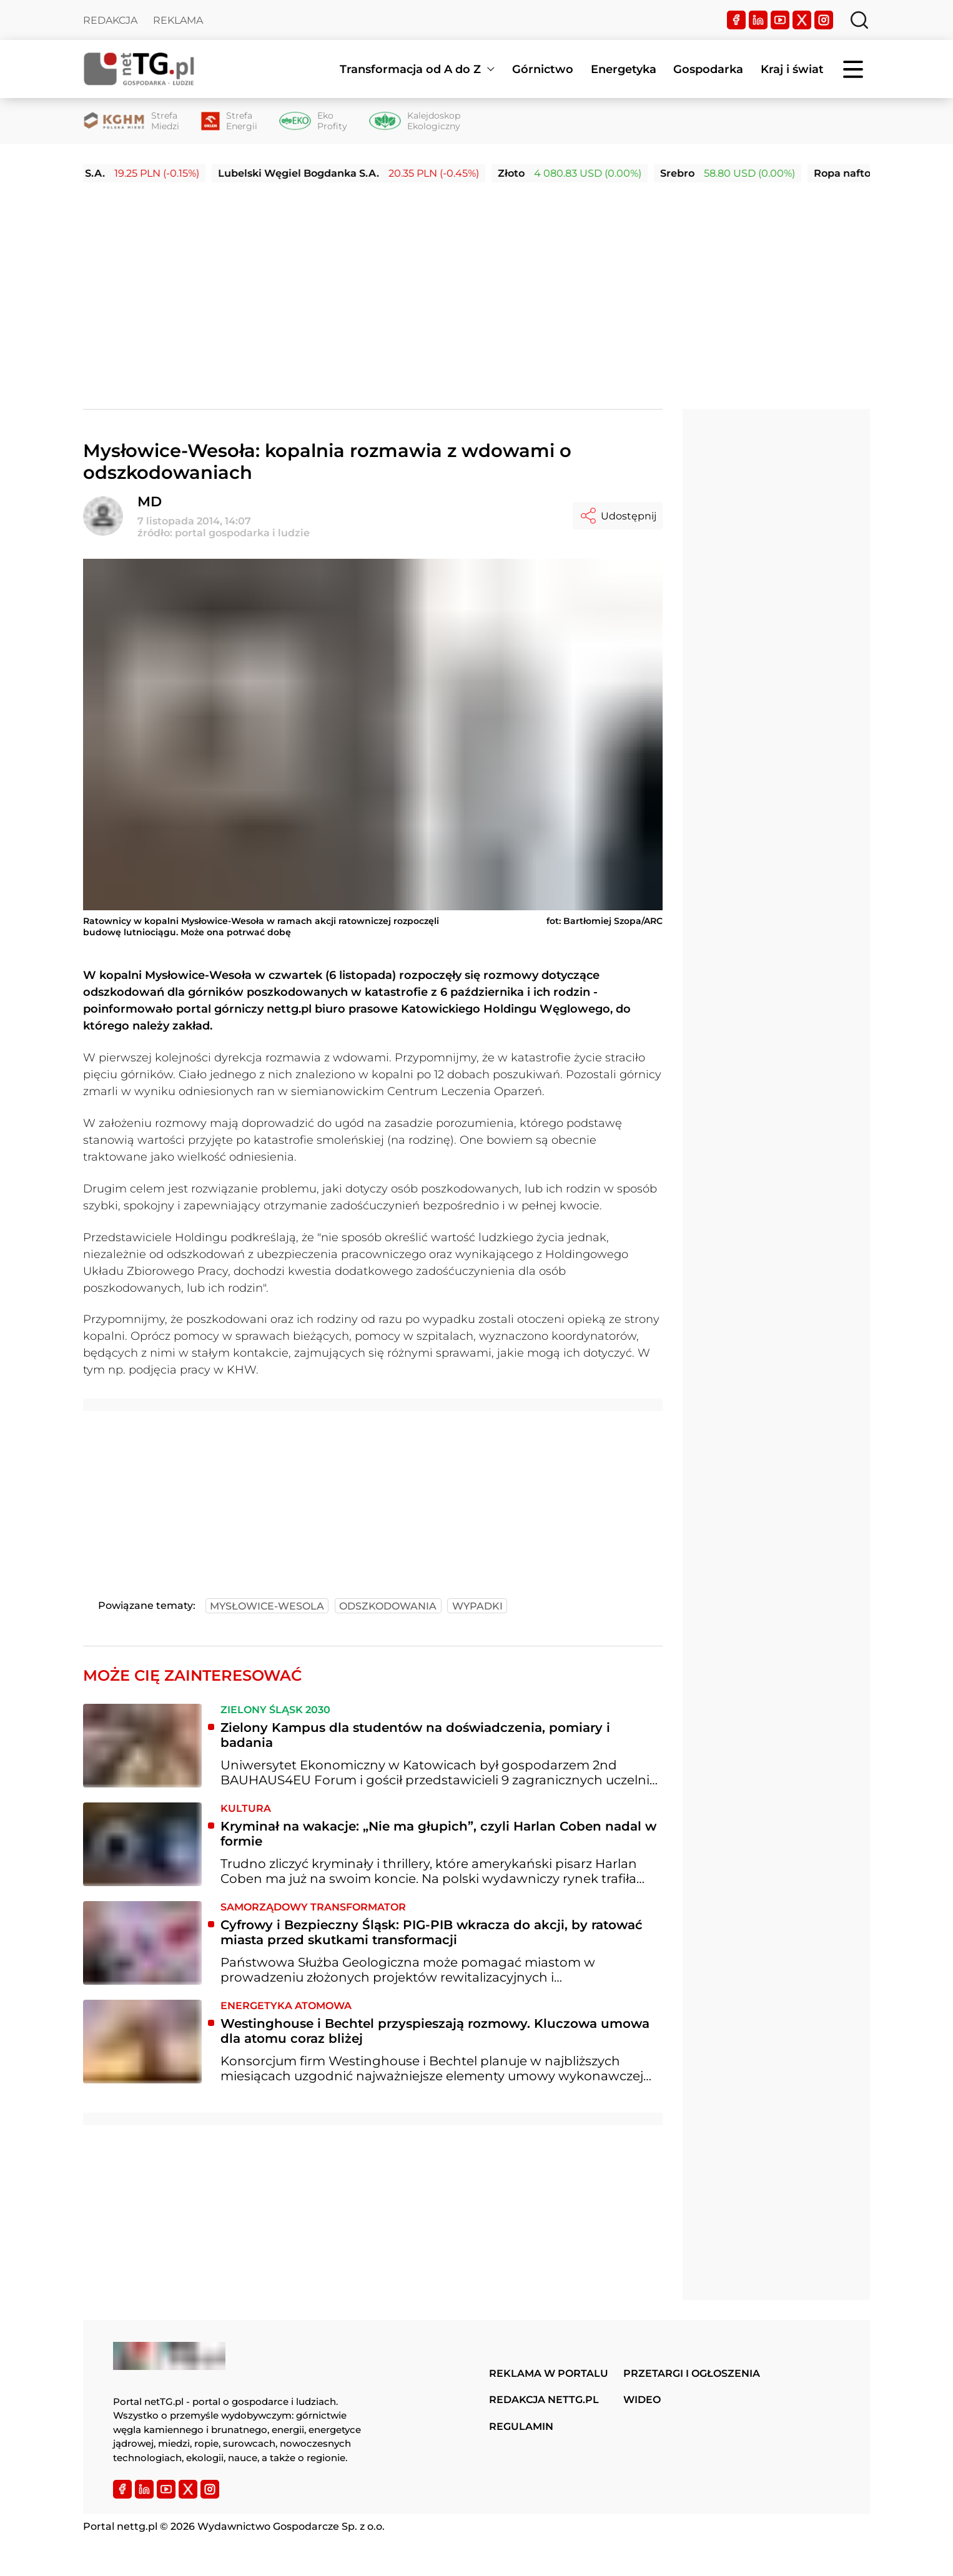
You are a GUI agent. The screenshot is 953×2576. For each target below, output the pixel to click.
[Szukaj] (859, 20)
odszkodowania (388, 1606)
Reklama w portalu (548, 2373)
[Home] (139, 69)
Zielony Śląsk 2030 (275, 1710)
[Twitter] (802, 20)
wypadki (477, 1606)
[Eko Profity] (313, 121)
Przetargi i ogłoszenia (691, 2373)
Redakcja (110, 20)
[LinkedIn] (758, 20)
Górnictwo (542, 69)
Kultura (245, 1808)
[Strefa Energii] (229, 121)
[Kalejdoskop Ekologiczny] (414, 121)
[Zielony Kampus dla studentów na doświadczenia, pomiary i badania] (142, 1745)
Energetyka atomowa (286, 2006)
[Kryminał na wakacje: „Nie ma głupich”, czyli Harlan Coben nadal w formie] (142, 1844)
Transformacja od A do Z (410, 69)
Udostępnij (617, 515)
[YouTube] (780, 20)
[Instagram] (823, 20)
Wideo (642, 2400)
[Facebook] (736, 20)
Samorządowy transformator (313, 1907)
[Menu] (854, 69)
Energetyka (623, 69)
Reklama (178, 20)
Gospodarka (708, 69)
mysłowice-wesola (267, 1606)
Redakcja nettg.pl (544, 2400)
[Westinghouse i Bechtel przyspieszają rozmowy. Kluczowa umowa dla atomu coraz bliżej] (142, 2041)
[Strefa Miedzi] (131, 121)
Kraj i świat (792, 69)
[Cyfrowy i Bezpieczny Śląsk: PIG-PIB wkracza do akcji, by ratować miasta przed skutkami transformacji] (142, 1943)
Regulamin (521, 2426)
